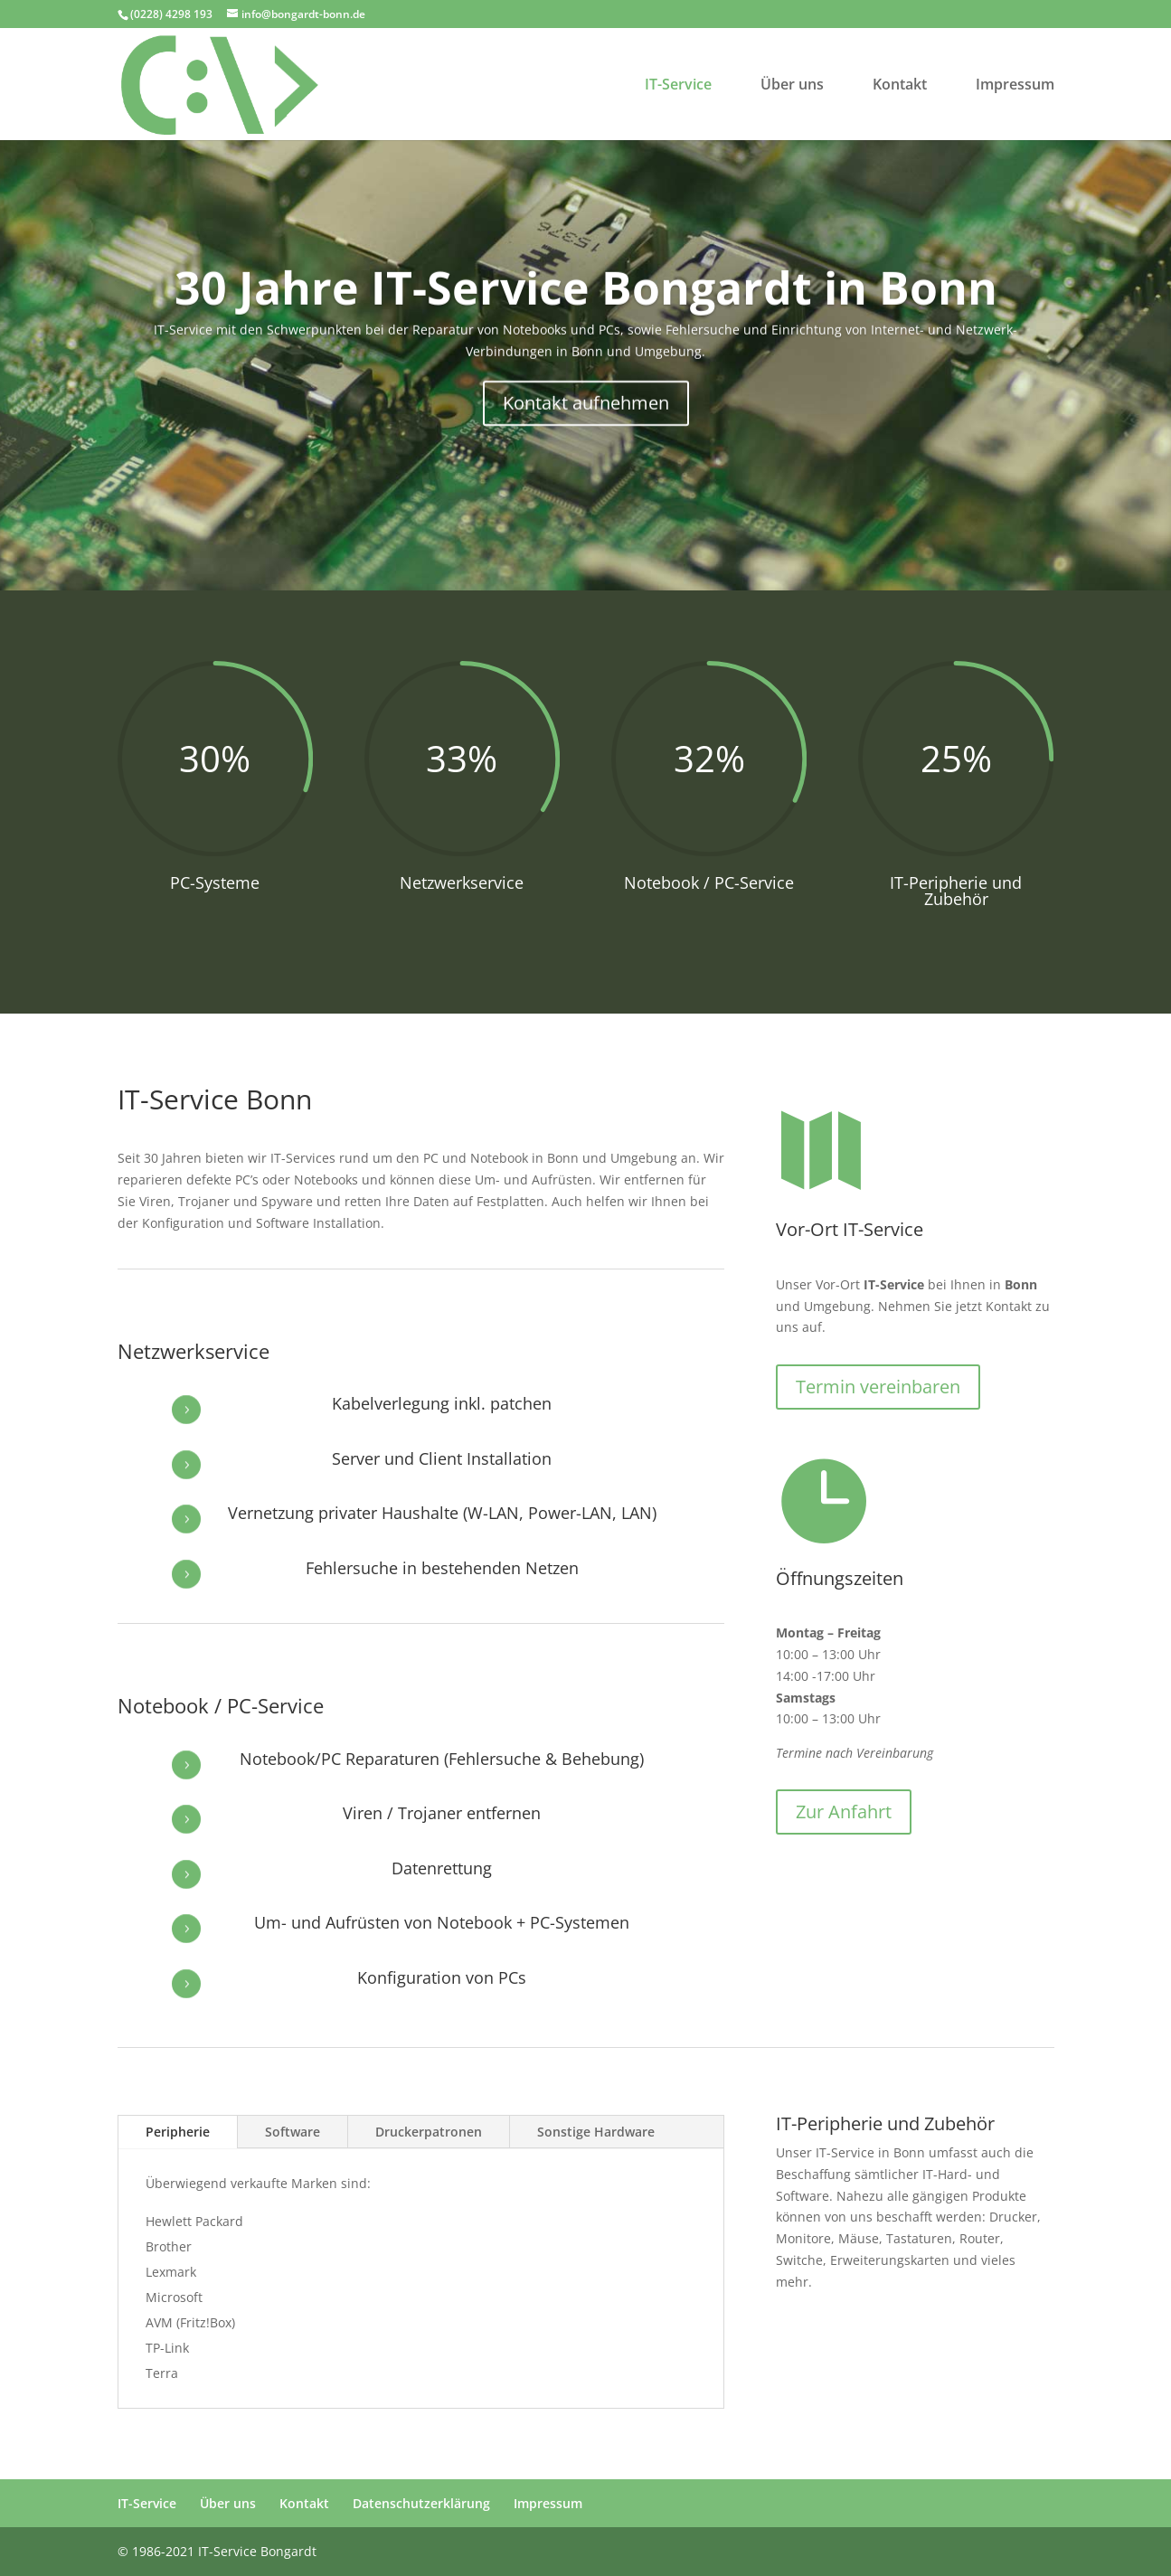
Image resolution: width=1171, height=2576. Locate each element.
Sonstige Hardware (596, 2131)
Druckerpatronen (428, 2131)
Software (292, 2131)
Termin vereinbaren (878, 1386)
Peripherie (178, 2131)
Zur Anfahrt (844, 1811)
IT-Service (678, 86)
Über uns (792, 86)
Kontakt (900, 86)
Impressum (1015, 86)
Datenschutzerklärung (421, 2503)
